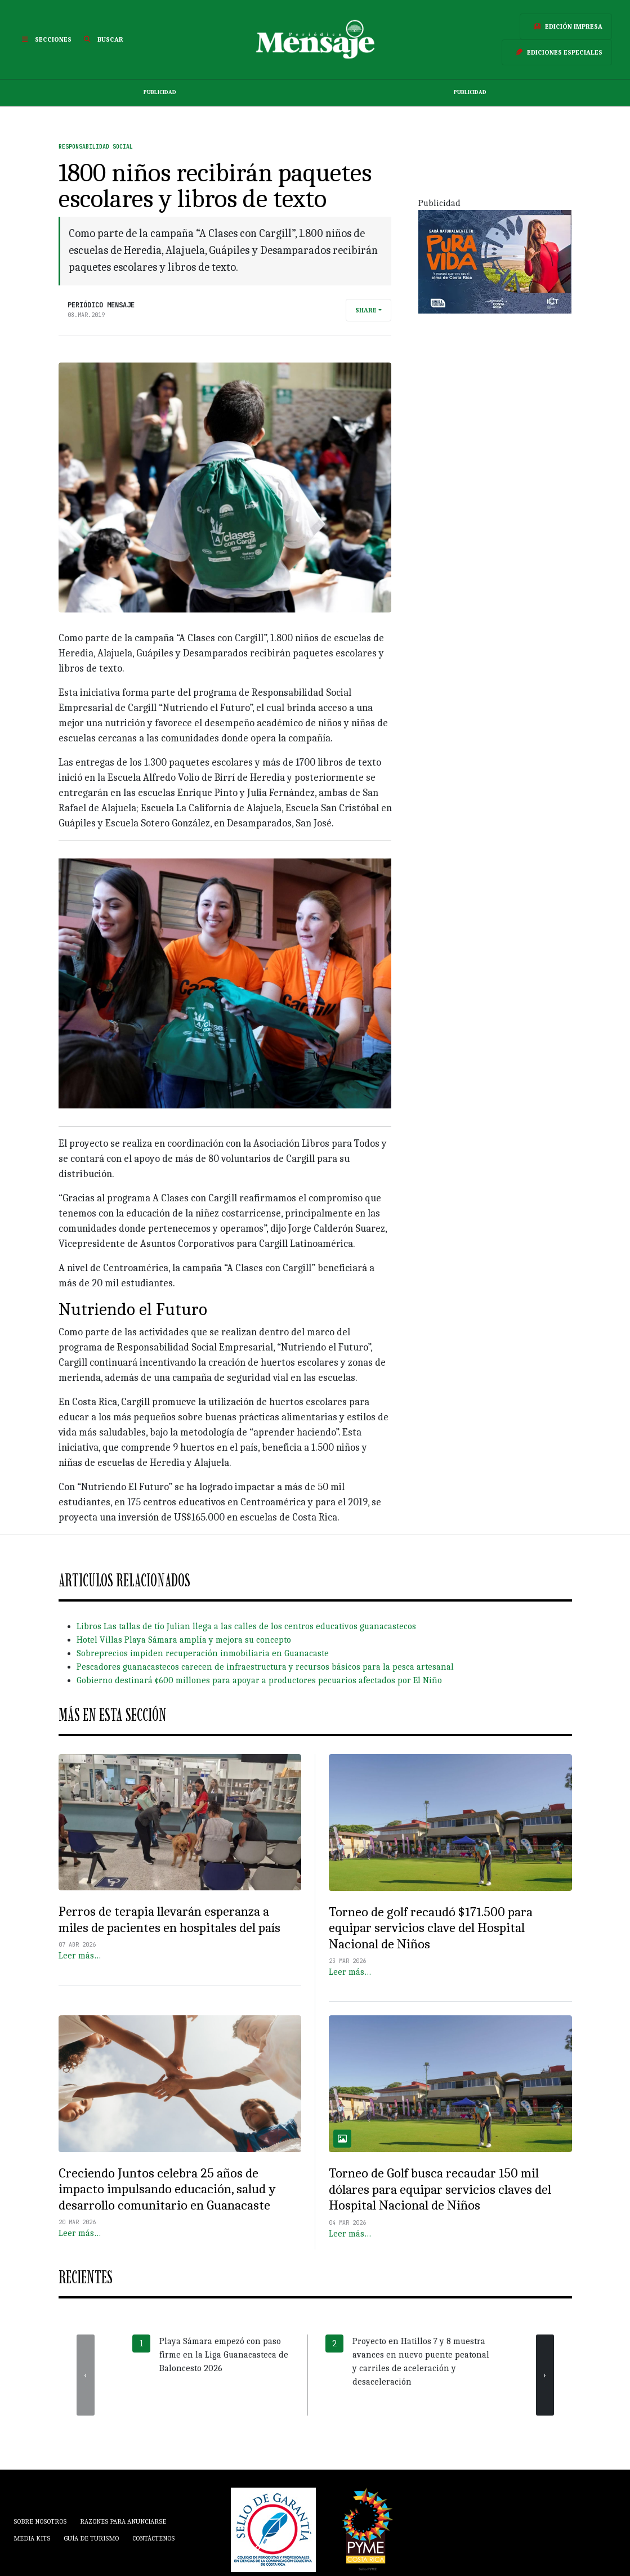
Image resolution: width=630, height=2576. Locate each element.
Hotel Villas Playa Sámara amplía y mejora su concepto (184, 1640)
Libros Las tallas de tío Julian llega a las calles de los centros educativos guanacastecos (246, 1626)
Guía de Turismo (91, 2538)
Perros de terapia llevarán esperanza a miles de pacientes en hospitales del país (169, 1919)
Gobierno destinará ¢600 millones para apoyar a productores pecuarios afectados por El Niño (259, 1680)
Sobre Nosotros (40, 2521)
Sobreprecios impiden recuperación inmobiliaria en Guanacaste (203, 1653)
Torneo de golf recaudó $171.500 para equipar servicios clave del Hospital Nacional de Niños (431, 1928)
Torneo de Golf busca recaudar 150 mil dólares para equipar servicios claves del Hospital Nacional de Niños (440, 2189)
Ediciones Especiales (556, 52)
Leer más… (80, 1956)
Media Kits (32, 2538)
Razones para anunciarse (123, 2521)
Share (366, 310)
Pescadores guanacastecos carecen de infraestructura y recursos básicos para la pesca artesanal (265, 1667)
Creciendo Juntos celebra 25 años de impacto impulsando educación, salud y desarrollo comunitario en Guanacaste (167, 2189)
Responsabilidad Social (96, 146)
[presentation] (86, 2375)
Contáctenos (153, 2538)
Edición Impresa (565, 26)
